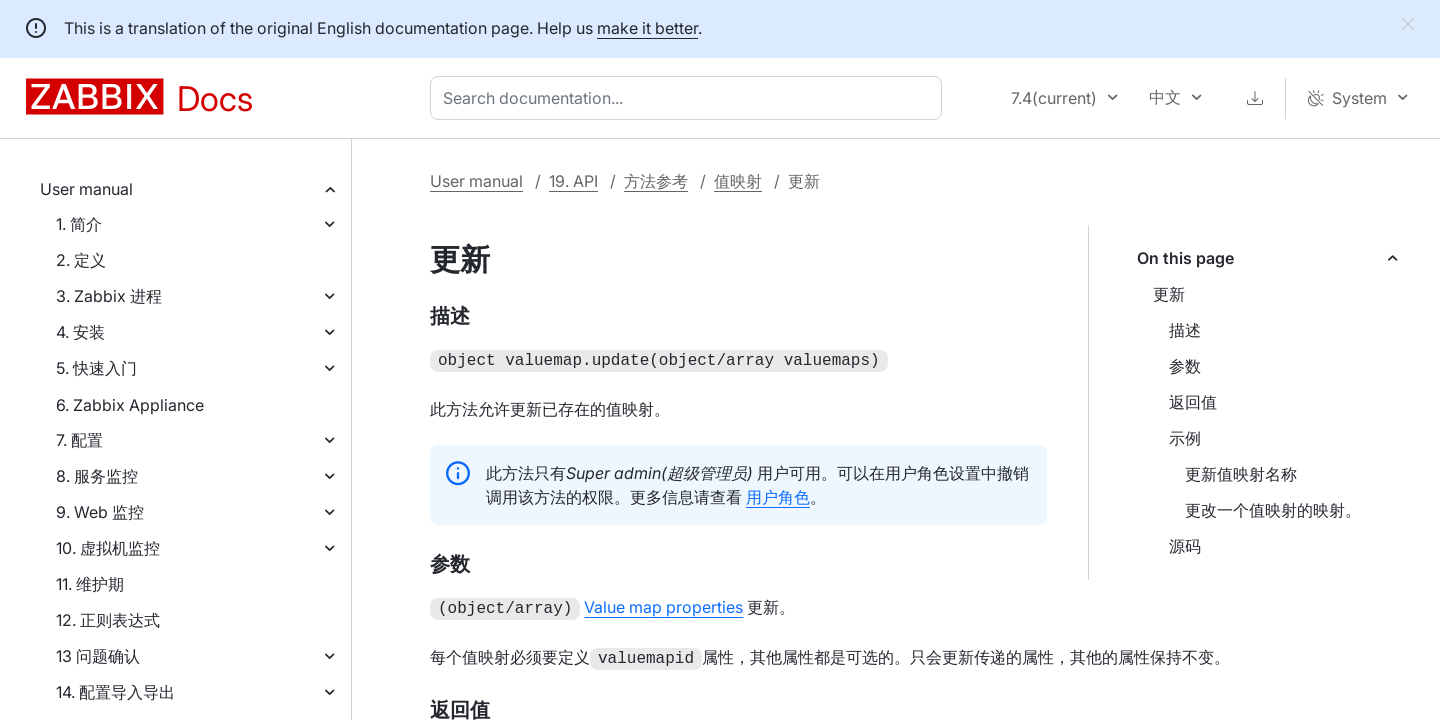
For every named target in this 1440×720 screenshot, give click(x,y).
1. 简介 (79, 224)
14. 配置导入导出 (115, 692)
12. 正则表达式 (108, 620)
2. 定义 (81, 260)
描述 (1185, 330)
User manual (86, 189)
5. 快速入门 (96, 368)
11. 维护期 (90, 584)
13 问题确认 (98, 656)
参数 (1185, 366)
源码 (1185, 546)
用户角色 (778, 495)
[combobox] (690, 98)
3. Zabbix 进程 (109, 296)
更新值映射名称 (1241, 474)
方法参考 (656, 181)
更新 (1169, 294)
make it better (647, 28)
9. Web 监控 (100, 512)
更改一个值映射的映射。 (1273, 510)
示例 (1185, 438)
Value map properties (663, 605)
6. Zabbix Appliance (130, 405)
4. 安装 (80, 332)
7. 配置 (79, 440)
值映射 (738, 181)
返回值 (1193, 402)
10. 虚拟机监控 (108, 548)
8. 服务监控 (97, 476)
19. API (573, 181)
